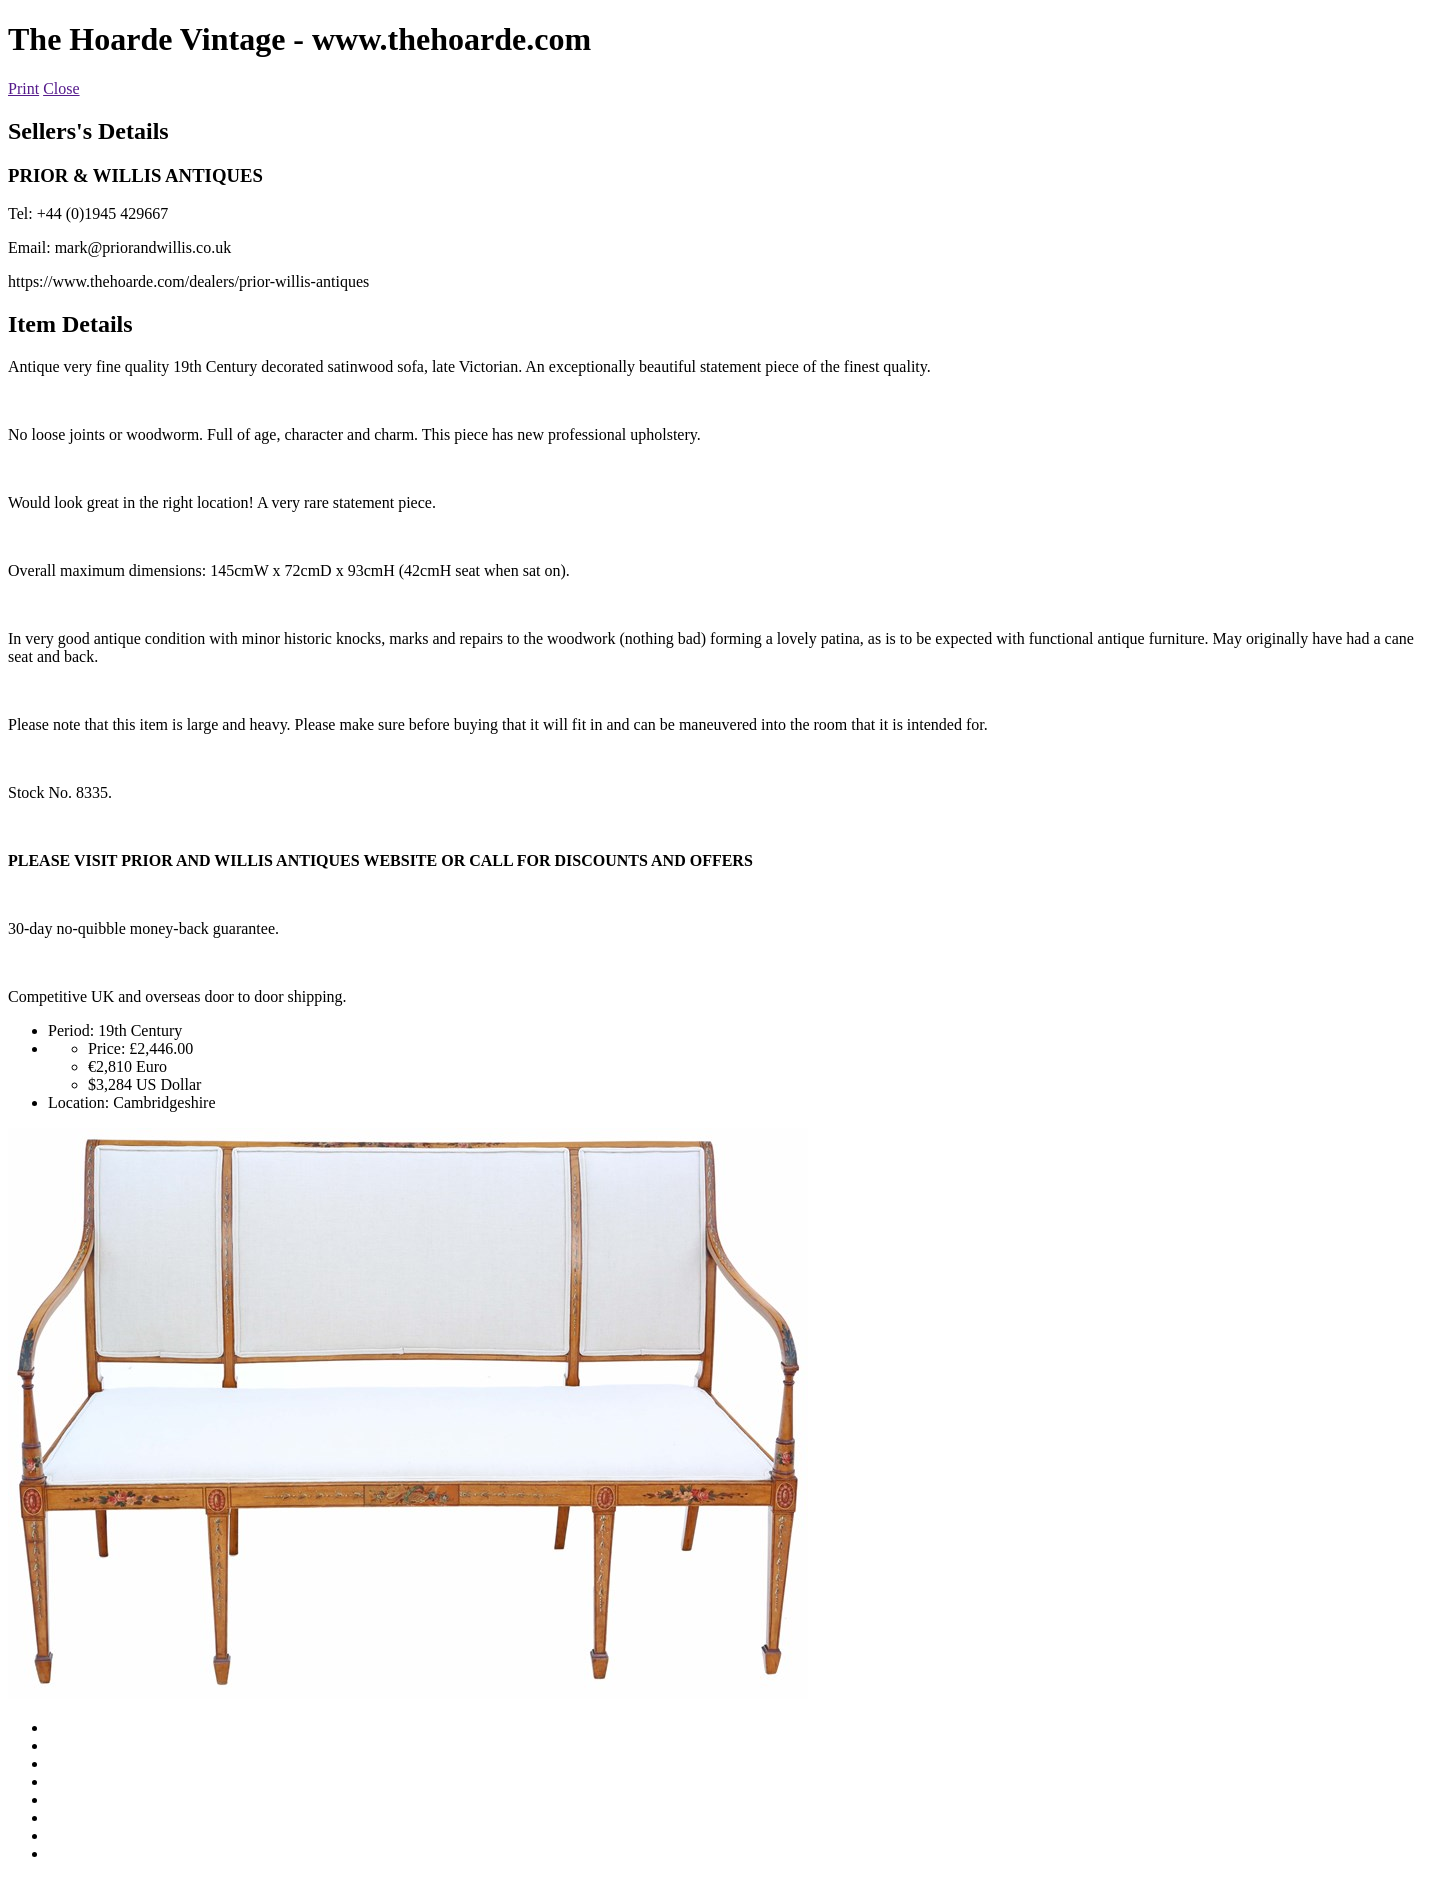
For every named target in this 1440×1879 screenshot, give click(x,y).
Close (61, 88)
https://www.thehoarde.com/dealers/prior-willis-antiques (188, 281)
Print (23, 88)
